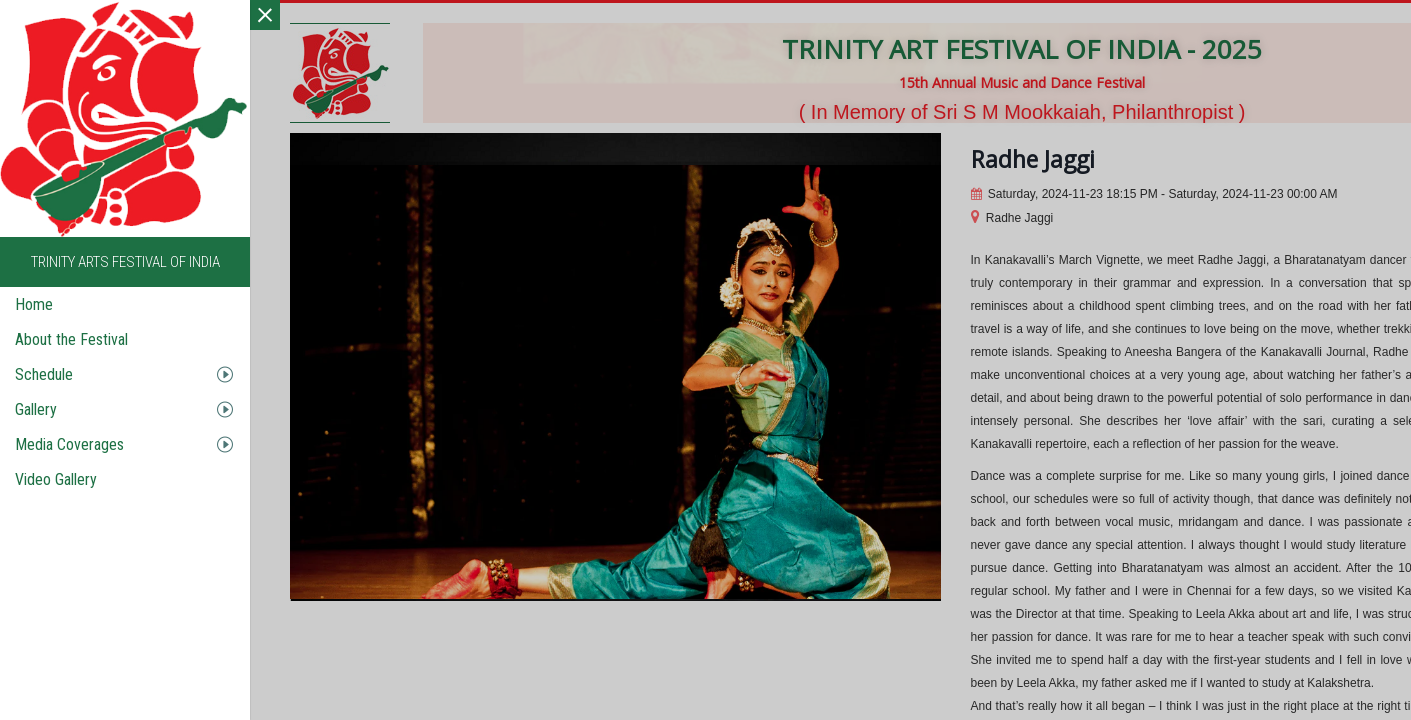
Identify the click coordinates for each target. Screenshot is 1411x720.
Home (34, 304)
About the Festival (71, 339)
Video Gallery (56, 479)
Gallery (36, 409)
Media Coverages (69, 444)
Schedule (44, 374)
